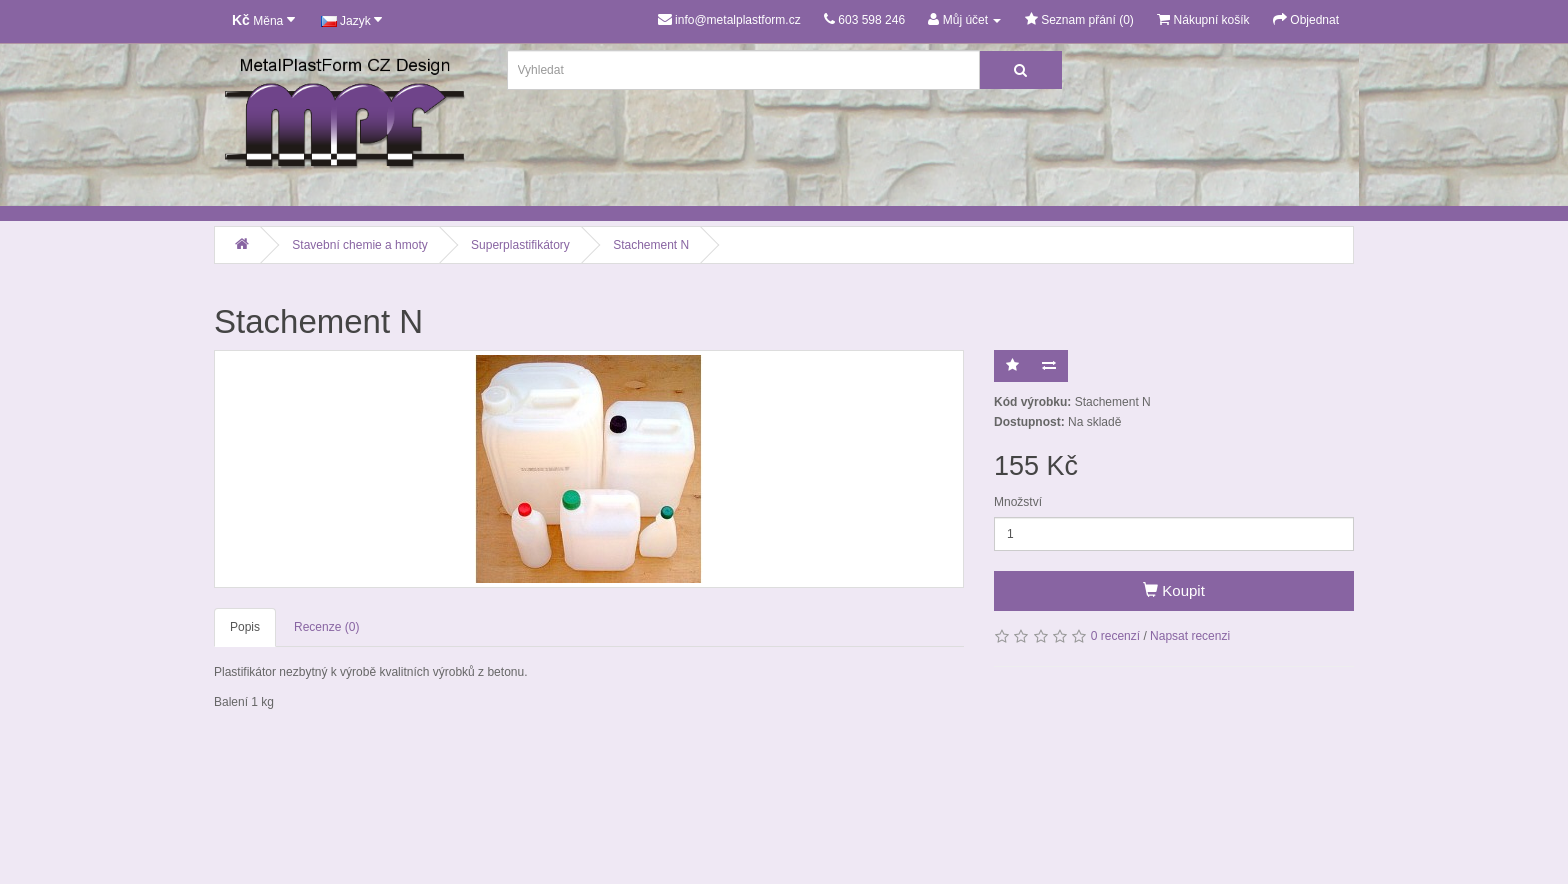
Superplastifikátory (520, 245)
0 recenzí (1115, 636)
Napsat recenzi (1190, 636)
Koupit (1174, 590)
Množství (1018, 502)
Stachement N (651, 245)
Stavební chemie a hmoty (359, 245)
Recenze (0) (326, 627)
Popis (245, 627)
